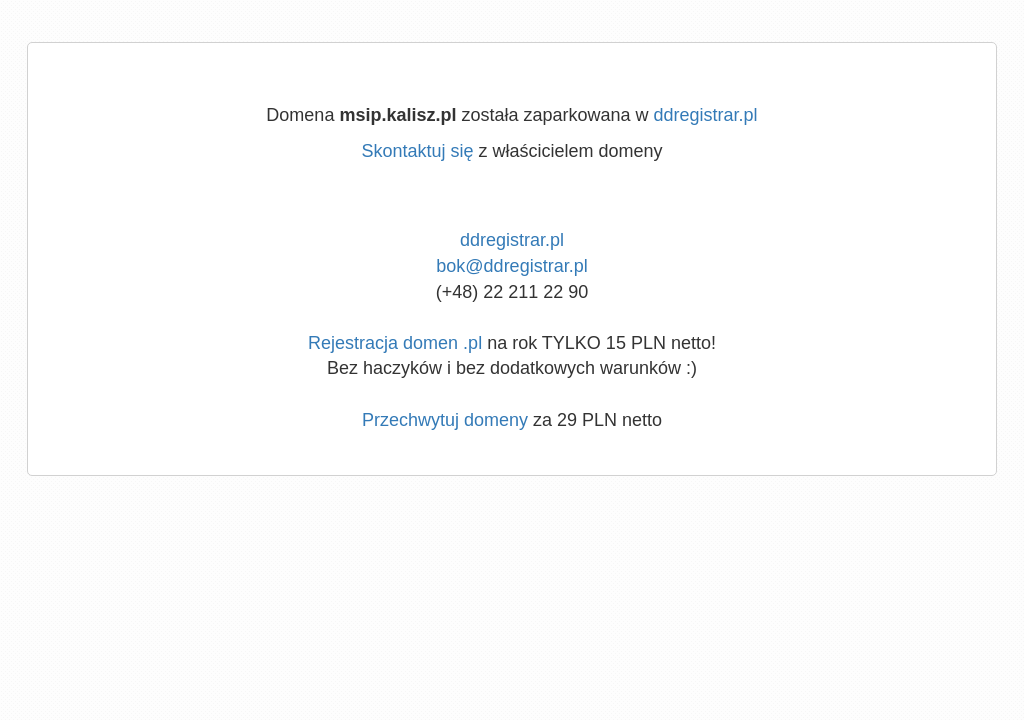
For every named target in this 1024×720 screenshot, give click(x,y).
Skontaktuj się (417, 151)
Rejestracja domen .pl (395, 343)
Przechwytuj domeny (445, 420)
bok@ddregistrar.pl (511, 266)
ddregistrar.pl (706, 115)
